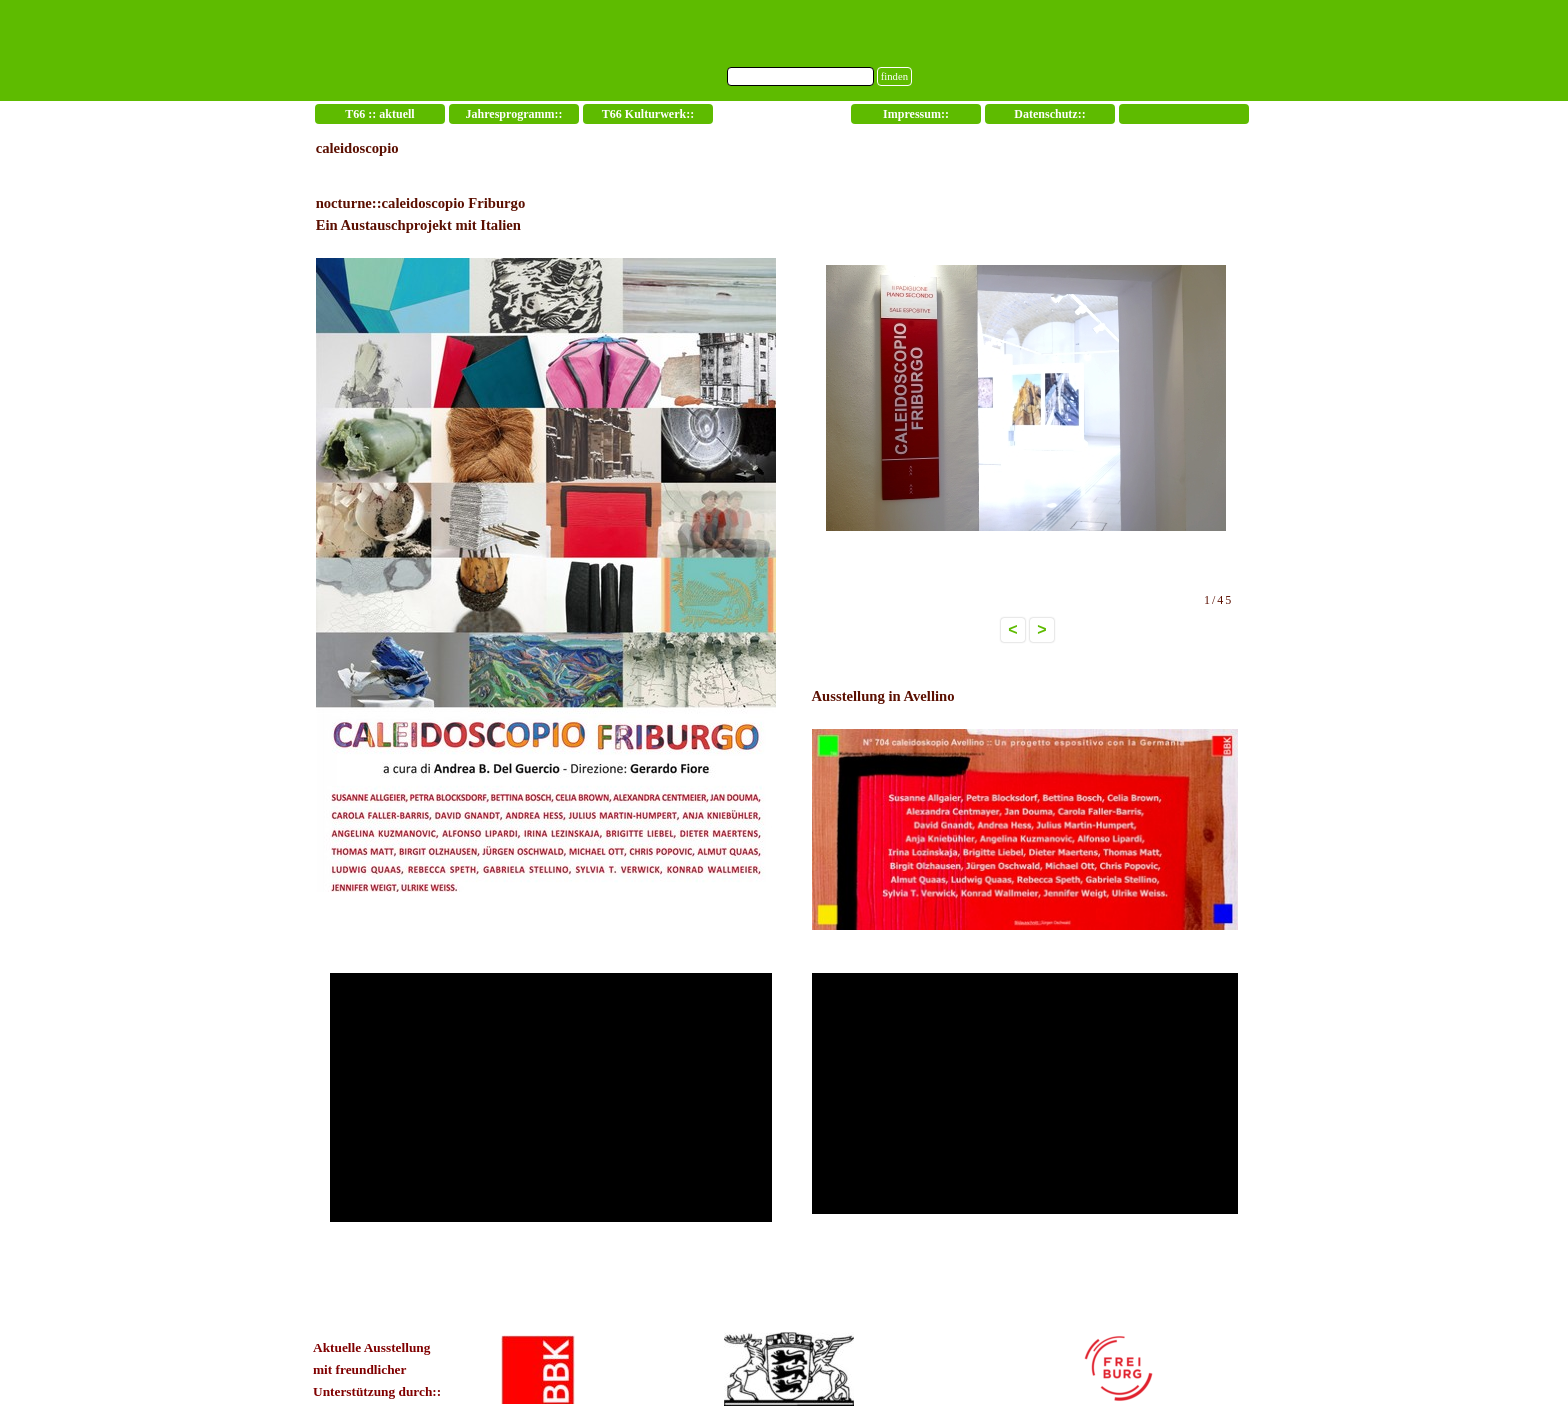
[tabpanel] (551, 532)
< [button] (1012, 629)
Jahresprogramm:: (514, 114)
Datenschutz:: (1049, 114)
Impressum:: (916, 114)
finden (894, 76)
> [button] (1041, 629)
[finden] (800, 76)
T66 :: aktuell (379, 114)
